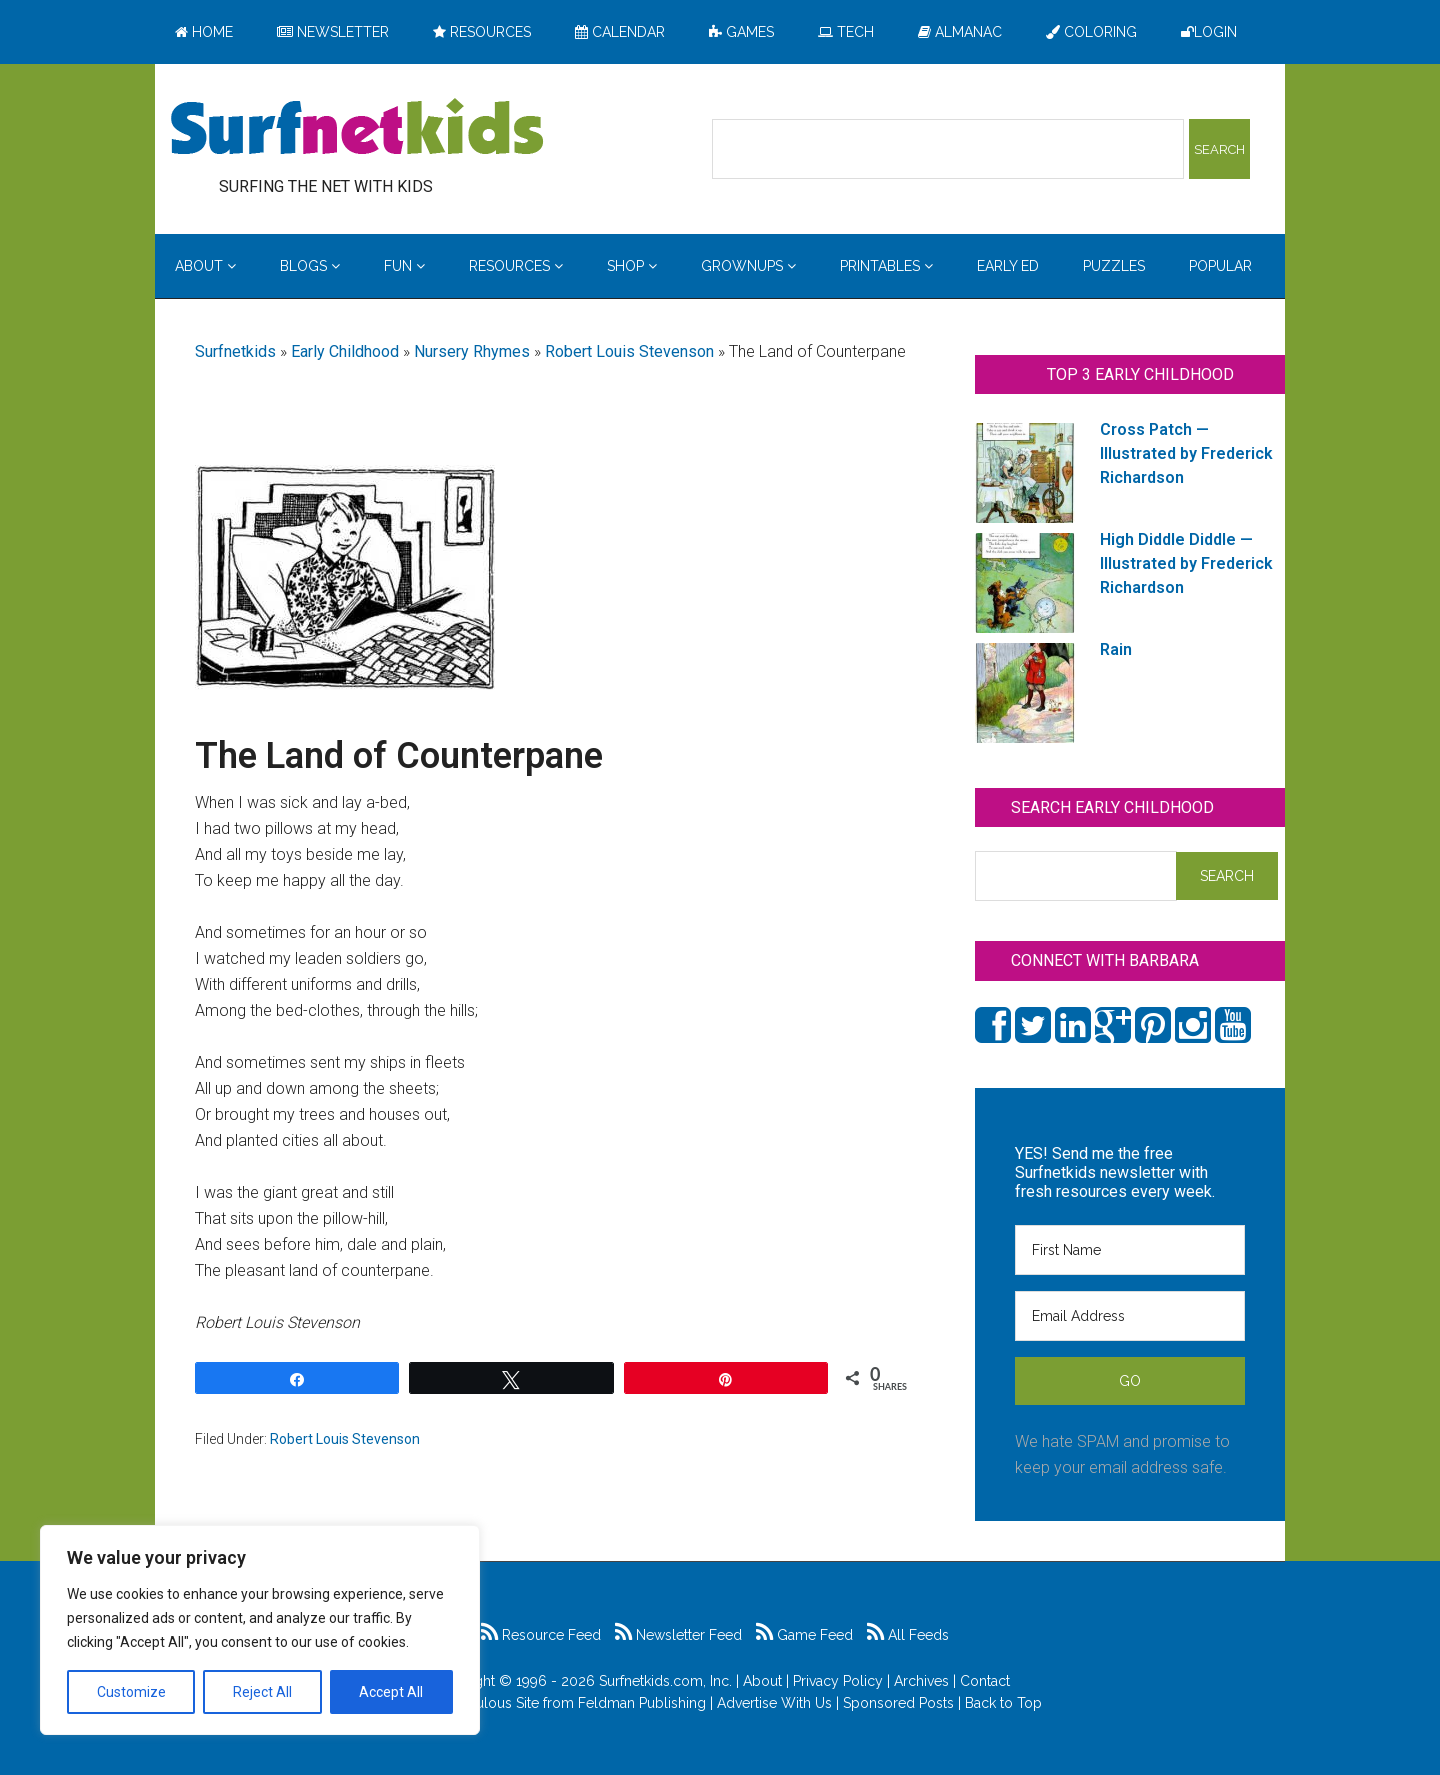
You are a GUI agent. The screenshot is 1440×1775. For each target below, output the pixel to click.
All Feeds (908, 1635)
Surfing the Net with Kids (357, 129)
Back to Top (1003, 1703)
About (762, 1681)
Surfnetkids (235, 351)
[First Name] (1130, 1250)
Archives (921, 1681)
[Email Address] (1130, 1316)
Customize (131, 1692)
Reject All (262, 1692)
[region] (260, 1630)
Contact (985, 1681)
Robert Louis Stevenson (629, 351)
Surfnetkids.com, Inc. (665, 1681)
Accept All (391, 1692)
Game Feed (804, 1635)
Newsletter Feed (678, 1635)
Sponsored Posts (898, 1703)
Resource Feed (541, 1635)
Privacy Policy (838, 1681)
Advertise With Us (774, 1703)
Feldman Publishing (642, 1703)
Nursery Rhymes (472, 351)
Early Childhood (345, 351)
